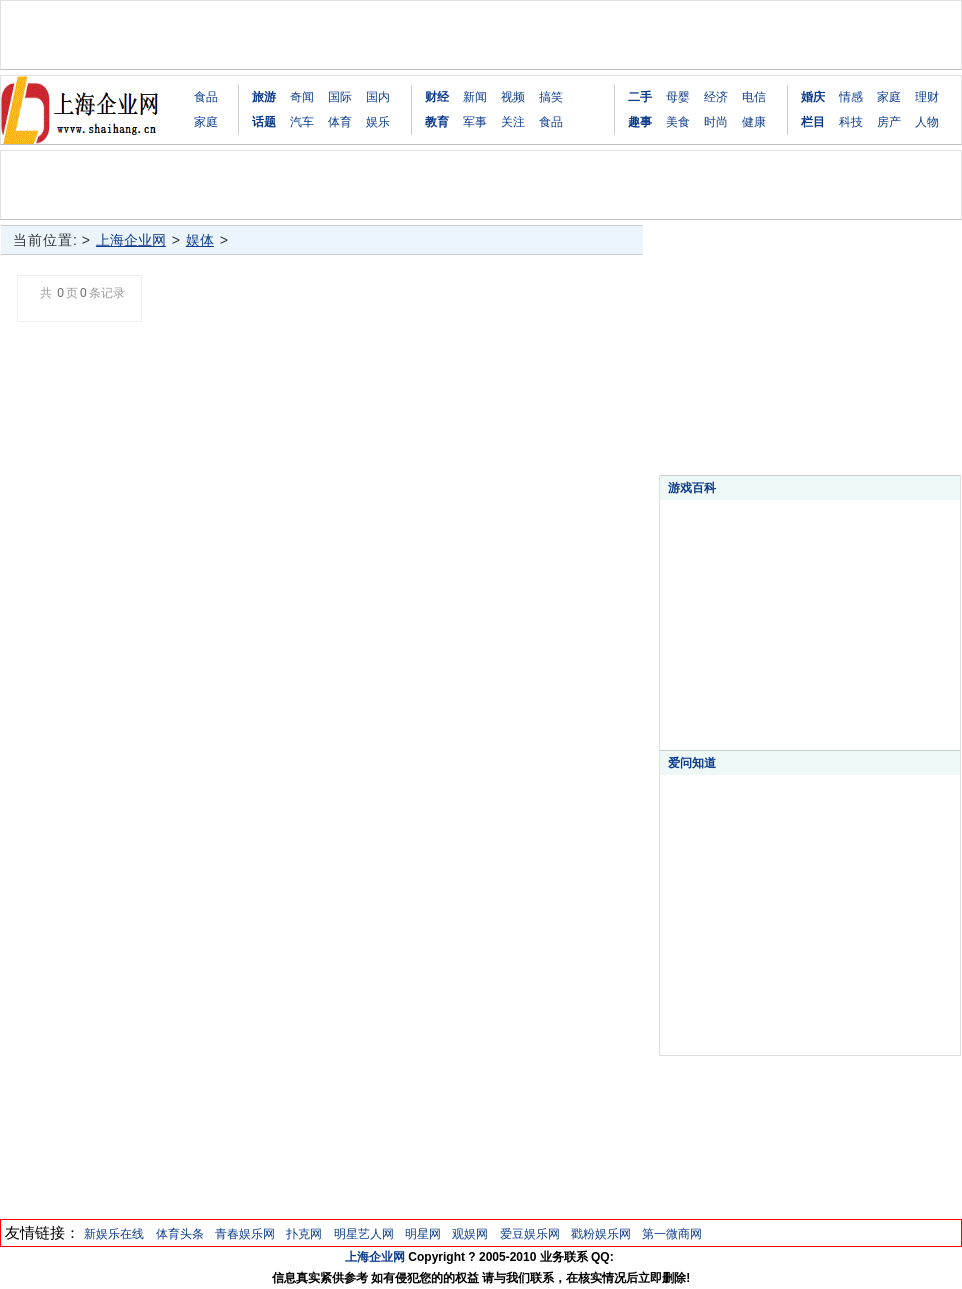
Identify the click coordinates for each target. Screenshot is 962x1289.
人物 (927, 122)
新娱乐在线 (114, 1234)
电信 (754, 97)
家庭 (206, 122)
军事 (475, 122)
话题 (264, 122)
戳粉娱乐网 (601, 1234)
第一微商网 (672, 1234)
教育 (437, 122)
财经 (437, 97)
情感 (851, 97)
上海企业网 (131, 240)
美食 (678, 122)
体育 (340, 122)
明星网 (423, 1234)
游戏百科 (692, 488)
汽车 (302, 122)
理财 (927, 97)
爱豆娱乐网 (530, 1234)
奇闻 (302, 97)
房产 (889, 122)
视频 (513, 97)
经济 (716, 97)
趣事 (640, 122)
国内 (378, 97)
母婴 (678, 97)
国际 (340, 97)
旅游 (264, 97)
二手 (640, 97)
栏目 (813, 122)
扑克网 (304, 1234)
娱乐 (378, 122)
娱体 (200, 240)
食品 (206, 97)
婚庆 (813, 97)
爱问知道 (692, 763)
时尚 (716, 122)
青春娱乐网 (245, 1234)
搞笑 (551, 97)
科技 (851, 122)
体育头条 (180, 1234)
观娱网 (470, 1234)
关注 (513, 122)
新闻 (475, 97)
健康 (754, 122)
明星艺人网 (364, 1234)
